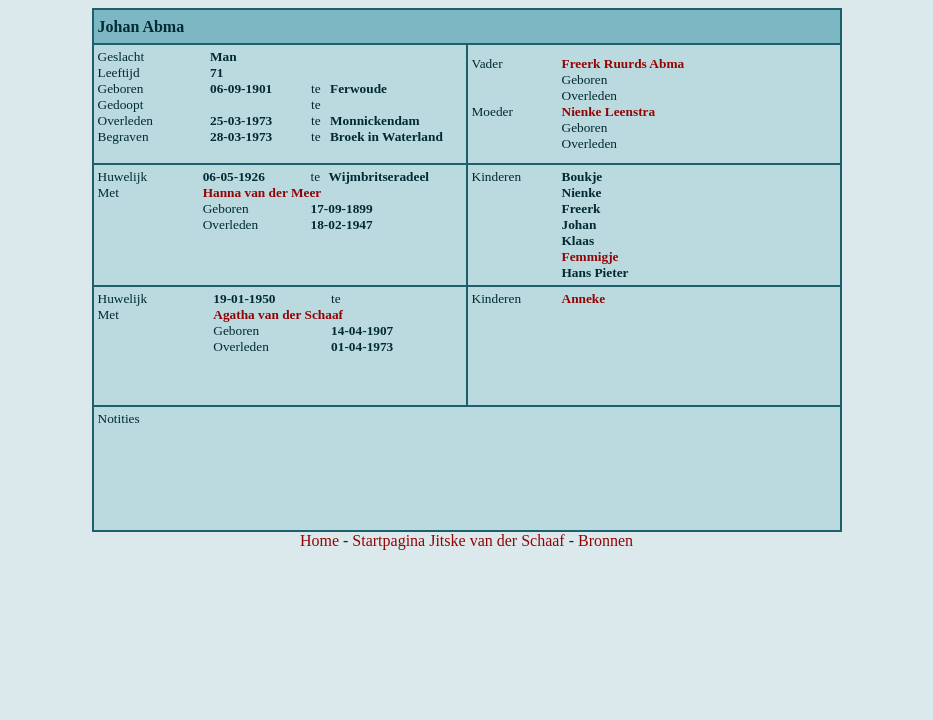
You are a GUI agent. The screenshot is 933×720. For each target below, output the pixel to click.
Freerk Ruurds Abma (623, 63)
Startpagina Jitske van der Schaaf (458, 540)
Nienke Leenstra (609, 111)
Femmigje (590, 256)
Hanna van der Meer (262, 192)
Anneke (584, 298)
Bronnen (605, 540)
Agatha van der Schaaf (278, 314)
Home (319, 540)
